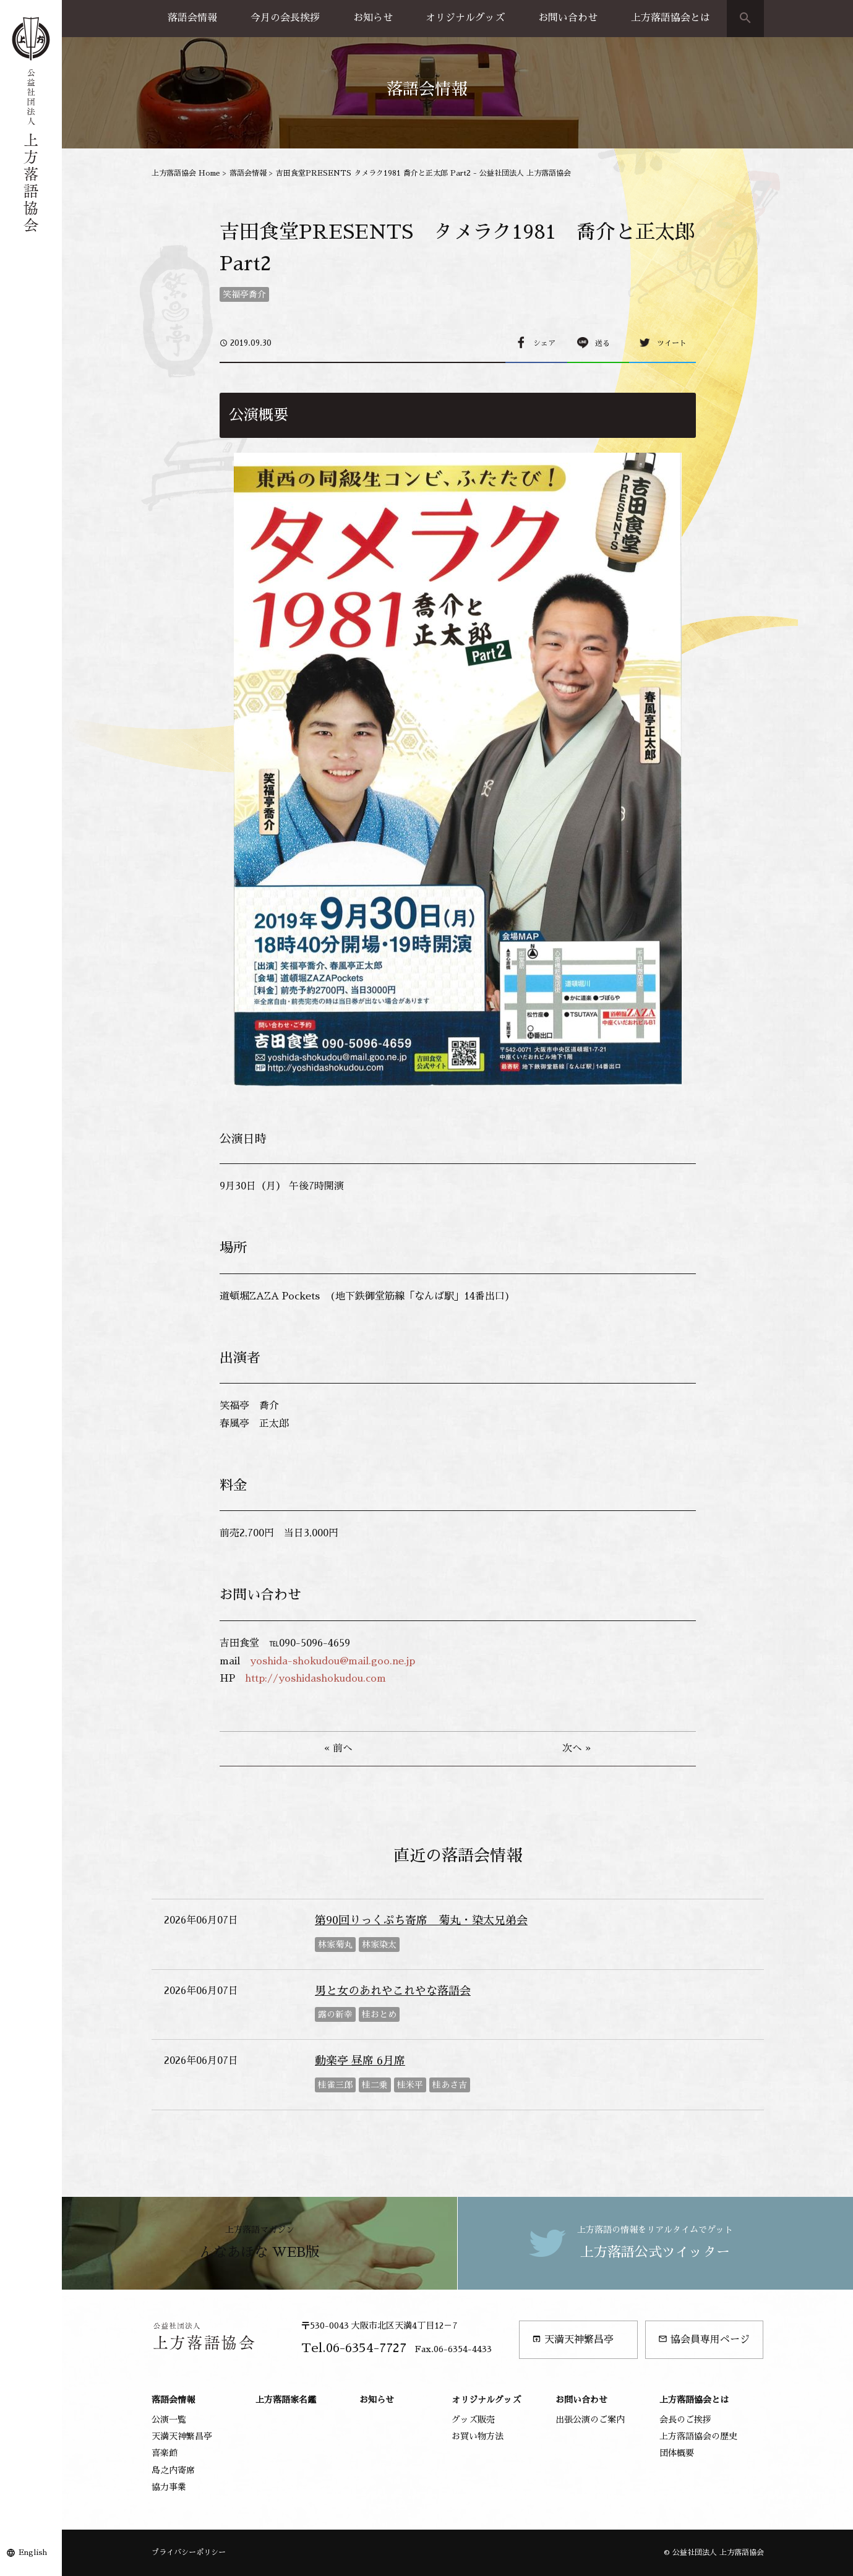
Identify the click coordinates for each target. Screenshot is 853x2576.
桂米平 (410, 2085)
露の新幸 (335, 2014)
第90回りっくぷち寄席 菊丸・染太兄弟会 (421, 1920)
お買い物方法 (478, 2436)
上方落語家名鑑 (285, 2399)
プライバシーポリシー (189, 2552)
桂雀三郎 (335, 2085)
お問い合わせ (568, 18)
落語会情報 (192, 18)
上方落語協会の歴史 (698, 2436)
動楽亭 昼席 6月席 (360, 2060)
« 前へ (338, 1748)
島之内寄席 (173, 2470)
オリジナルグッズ (465, 18)
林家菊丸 (335, 1944)
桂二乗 (375, 2085)
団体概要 (676, 2453)
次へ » (576, 1748)
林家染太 (379, 1944)
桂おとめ (379, 2014)
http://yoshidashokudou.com (315, 1679)
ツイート (672, 343)
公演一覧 (169, 2419)
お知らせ (373, 18)
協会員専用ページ (704, 2339)
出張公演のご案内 (590, 2419)
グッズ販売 (473, 2419)
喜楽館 (165, 2453)
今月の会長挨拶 (285, 18)
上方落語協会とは (670, 18)
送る (602, 343)
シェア (544, 343)
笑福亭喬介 (244, 294)
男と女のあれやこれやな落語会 (393, 1990)
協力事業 (169, 2487)
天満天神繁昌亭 (573, 2339)
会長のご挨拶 (685, 2419)
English (33, 2552)
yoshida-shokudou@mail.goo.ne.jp (332, 1661)
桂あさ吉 (449, 2085)
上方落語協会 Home (186, 173)
